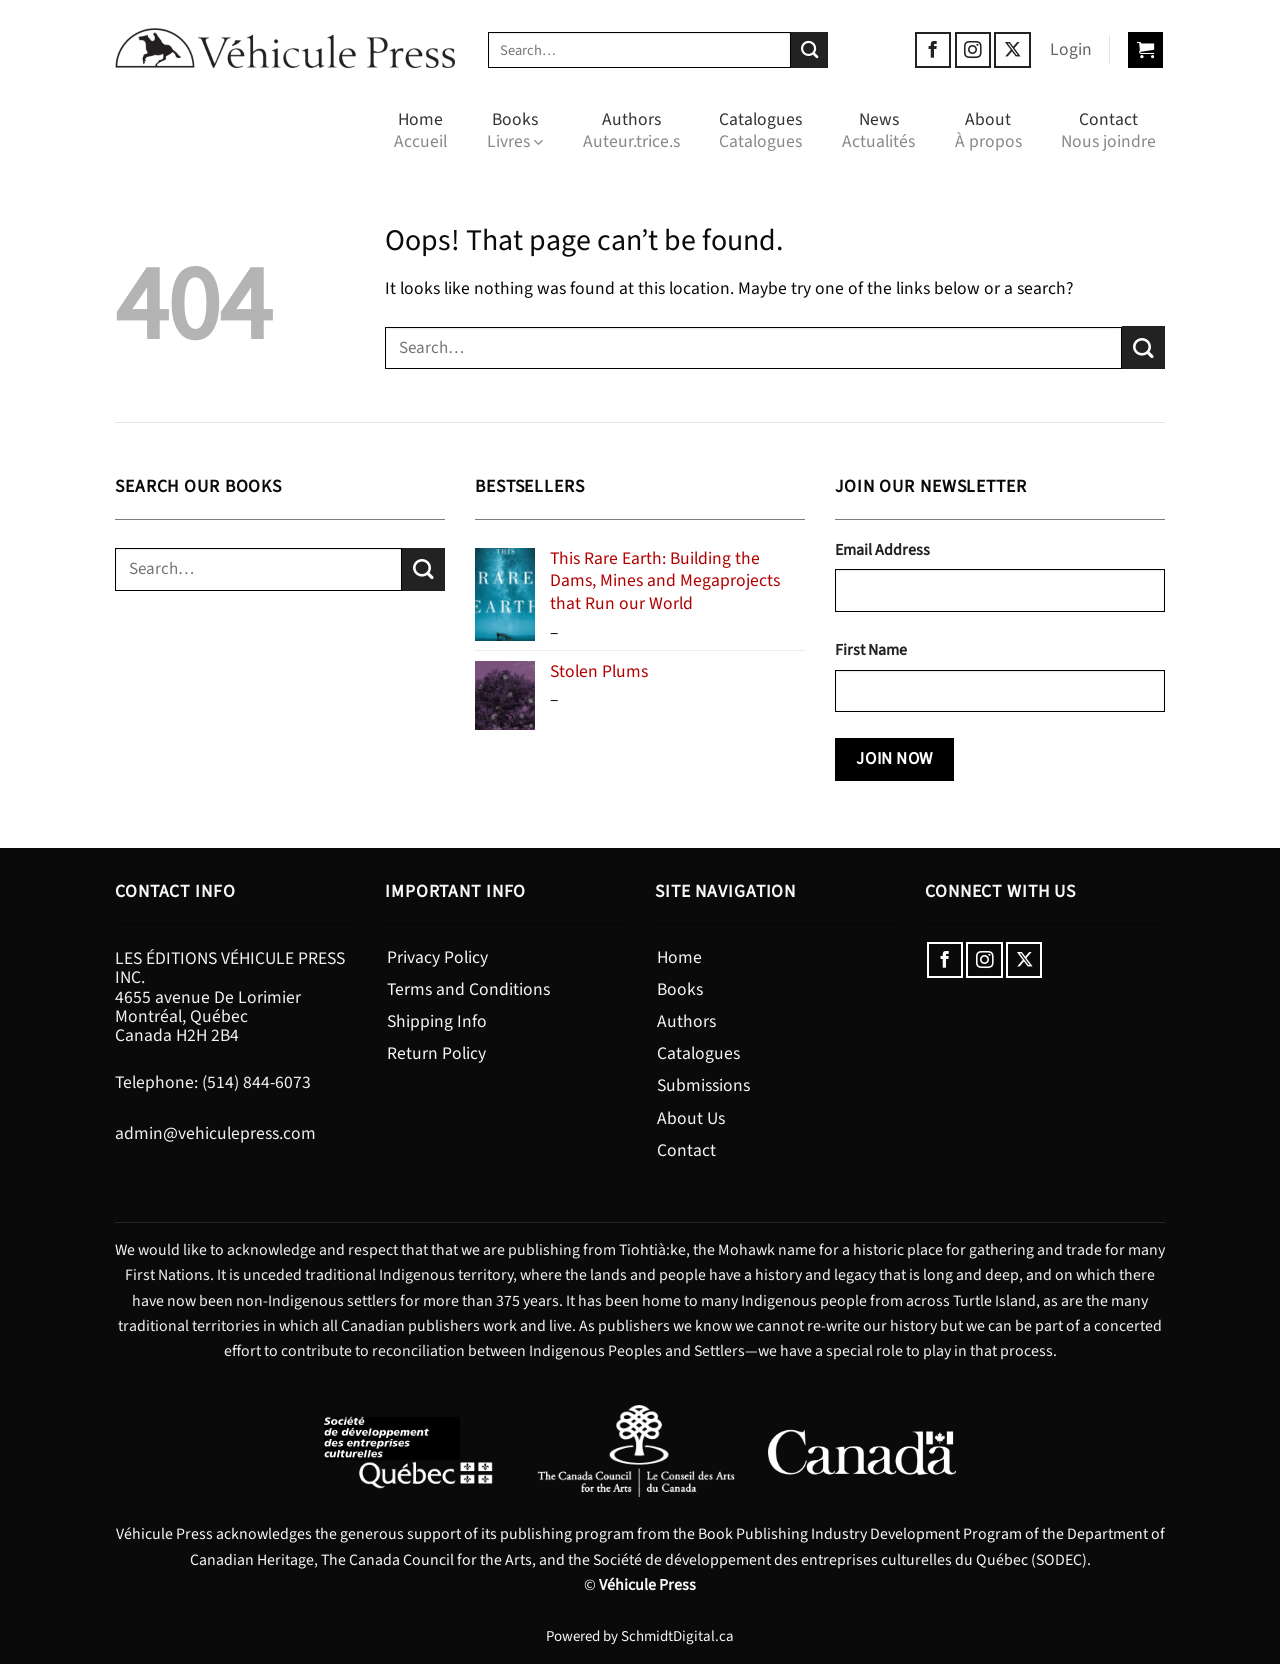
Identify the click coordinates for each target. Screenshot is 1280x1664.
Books (515, 130)
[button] (1071, 50)
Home (420, 130)
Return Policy (436, 1053)
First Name (871, 650)
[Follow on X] (1012, 50)
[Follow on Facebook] (933, 50)
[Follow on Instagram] (973, 50)
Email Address (882, 550)
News (878, 130)
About (988, 130)
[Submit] (809, 50)
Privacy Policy (437, 957)
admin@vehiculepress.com (215, 1133)
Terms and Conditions (468, 989)
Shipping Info (437, 1021)
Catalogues (760, 130)
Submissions (703, 1085)
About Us (691, 1118)
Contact (1108, 130)
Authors (631, 130)
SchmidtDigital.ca (677, 1636)
